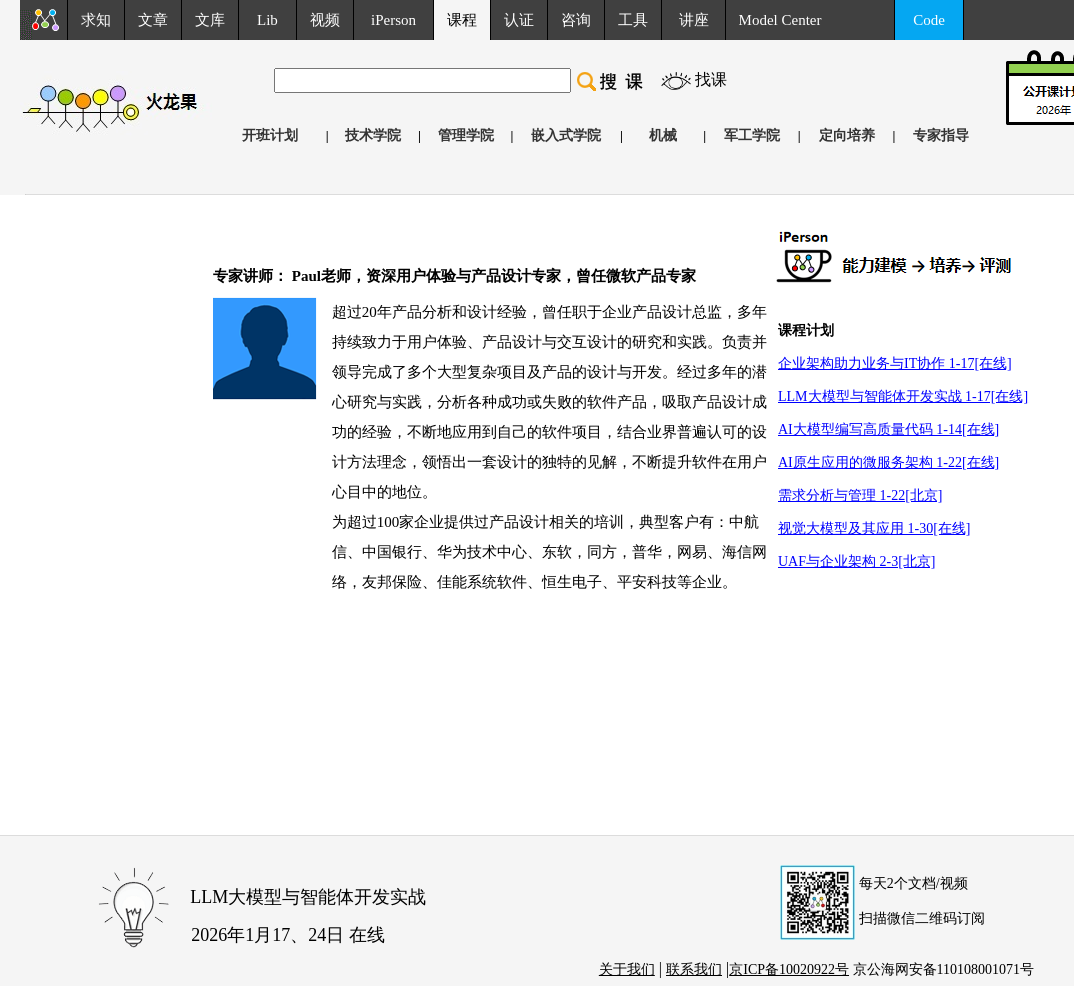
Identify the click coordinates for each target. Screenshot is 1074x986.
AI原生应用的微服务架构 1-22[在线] (888, 462)
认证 (519, 20)
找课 (711, 79)
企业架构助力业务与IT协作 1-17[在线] (895, 363)
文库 (210, 20)
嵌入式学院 (566, 135)
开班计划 (270, 135)
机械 (663, 135)
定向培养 (847, 135)
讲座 (694, 20)
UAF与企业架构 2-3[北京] (857, 561)
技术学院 (373, 135)
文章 (153, 20)
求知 (96, 20)
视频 (325, 20)
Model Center (780, 20)
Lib (267, 20)
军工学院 (752, 135)
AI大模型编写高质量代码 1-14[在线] (888, 429)
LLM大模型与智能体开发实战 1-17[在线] (903, 396)
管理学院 (466, 135)
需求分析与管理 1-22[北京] (860, 495)
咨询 (576, 20)
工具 (633, 20)
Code (929, 20)
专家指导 (941, 135)
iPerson (393, 20)
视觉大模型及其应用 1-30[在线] (874, 528)
